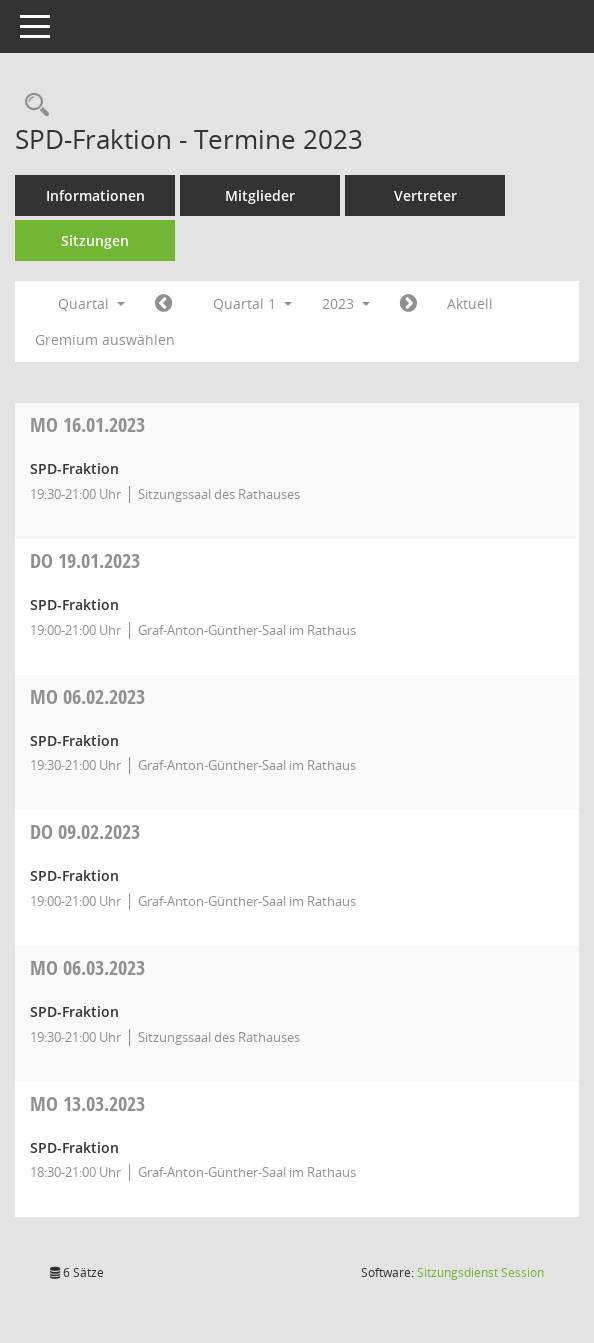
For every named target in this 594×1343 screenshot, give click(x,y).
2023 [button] (346, 303)
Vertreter (425, 195)
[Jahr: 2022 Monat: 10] (163, 304)
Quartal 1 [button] (252, 303)
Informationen (95, 195)
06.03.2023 (87, 967)
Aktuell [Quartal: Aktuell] (470, 303)
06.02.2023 (87, 696)
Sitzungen (95, 240)
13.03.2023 (87, 1103)
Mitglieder (260, 195)
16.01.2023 (87, 424)
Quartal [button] (91, 303)
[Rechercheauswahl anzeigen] (32, 105)
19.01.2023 (85, 560)
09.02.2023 (85, 831)
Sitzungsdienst (480, 1272)
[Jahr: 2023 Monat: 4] (408, 304)
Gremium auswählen (105, 339)
